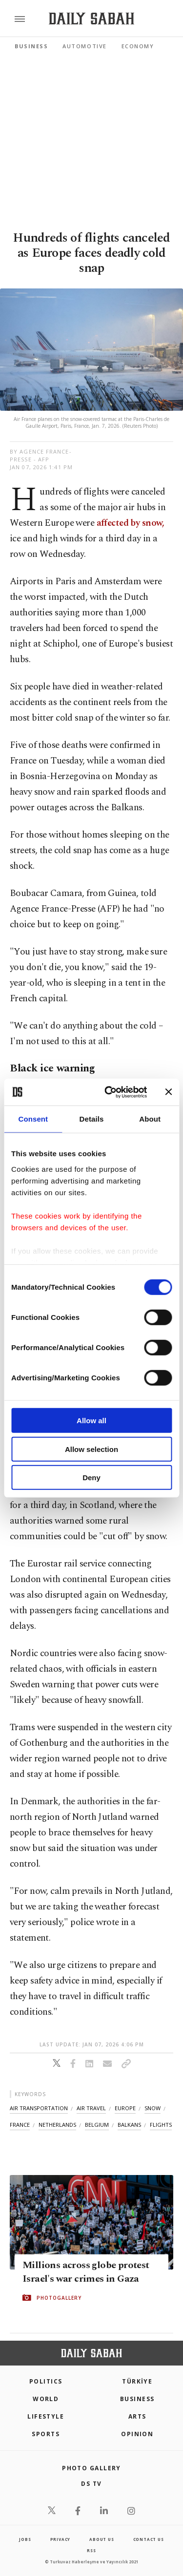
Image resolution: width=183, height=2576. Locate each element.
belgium (97, 2124)
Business (31, 46)
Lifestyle (45, 2416)
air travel (91, 2108)
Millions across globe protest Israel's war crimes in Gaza (85, 2272)
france (20, 2124)
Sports (46, 2434)
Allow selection (91, 1449)
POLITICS (45, 2381)
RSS (91, 2550)
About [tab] (150, 1119)
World (46, 2399)
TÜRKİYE (137, 2381)
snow (152, 2108)
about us (101, 2539)
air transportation (39, 2108)
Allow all (91, 1420)
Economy (138, 46)
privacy (60, 2539)
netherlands (57, 2124)
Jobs (25, 2539)
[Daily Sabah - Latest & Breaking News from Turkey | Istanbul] (91, 19)
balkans (129, 2124)
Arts (137, 2416)
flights (161, 2124)
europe (125, 2108)
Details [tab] (92, 1119)
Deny (91, 1477)
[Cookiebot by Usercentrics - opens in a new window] (109, 1092)
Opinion (137, 2434)
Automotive (84, 46)
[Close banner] (168, 1091)
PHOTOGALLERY (59, 2297)
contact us (148, 2539)
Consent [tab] (33, 1119)
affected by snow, (129, 523)
